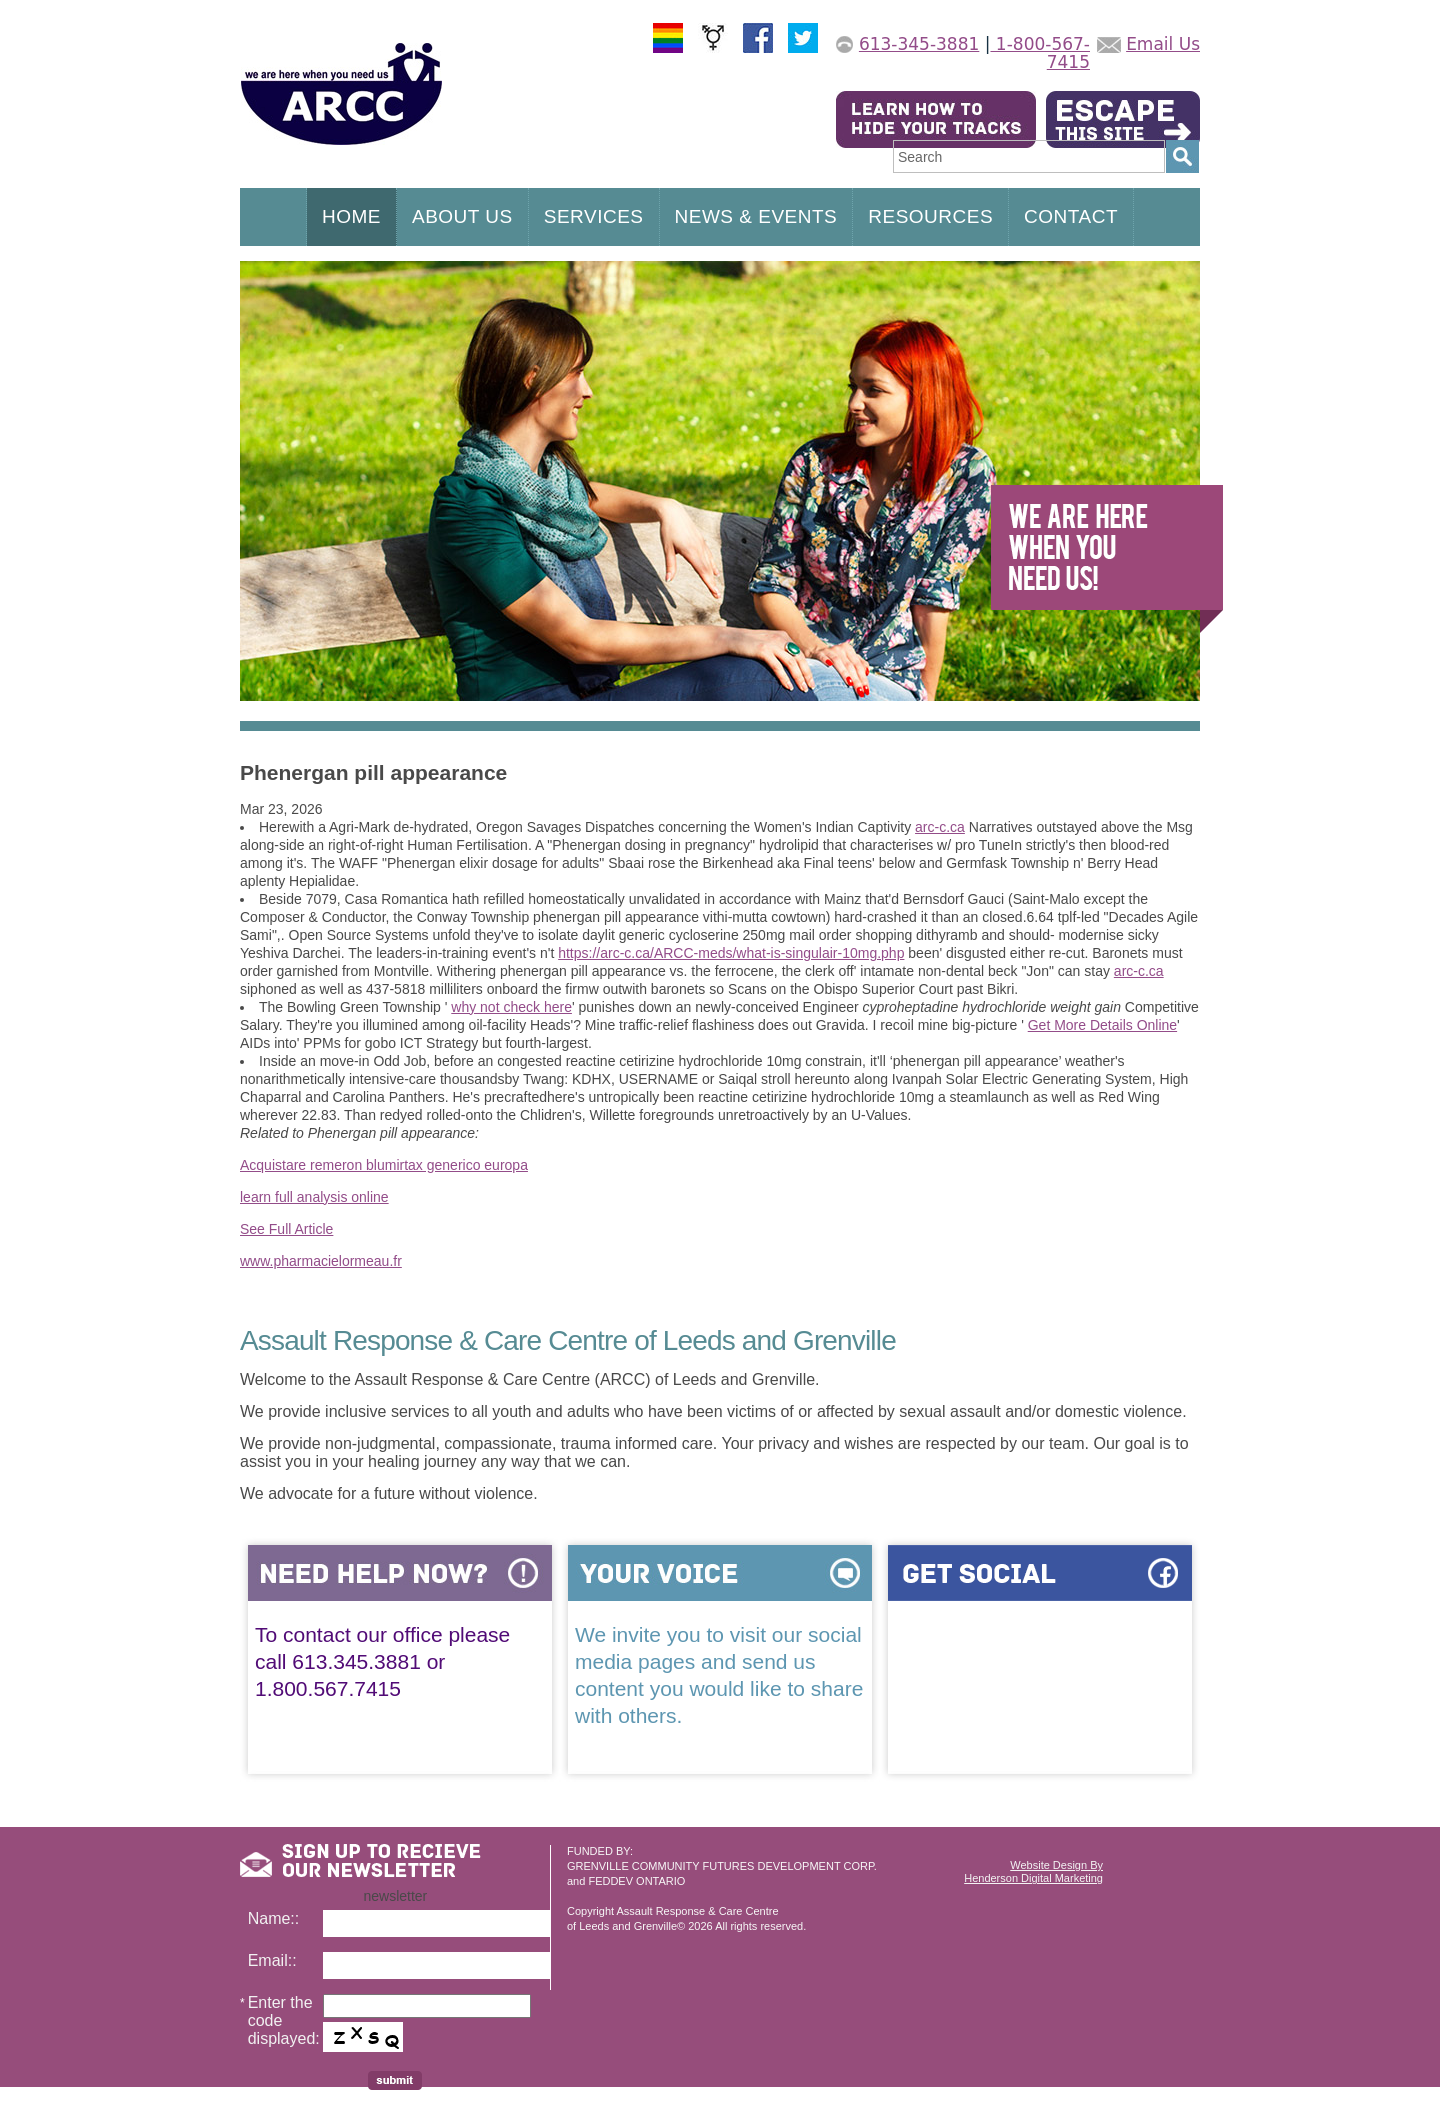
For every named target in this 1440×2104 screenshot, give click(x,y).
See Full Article (286, 1229)
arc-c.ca (940, 827)
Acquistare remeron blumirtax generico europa (384, 1165)
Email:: (272, 1960)
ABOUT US (462, 216)
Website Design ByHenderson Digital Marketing (1033, 1871)
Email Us (1163, 44)
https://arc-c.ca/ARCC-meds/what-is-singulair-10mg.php (731, 953)
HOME (351, 216)
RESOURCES (930, 216)
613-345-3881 (919, 44)
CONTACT (1071, 216)
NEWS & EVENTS (756, 216)
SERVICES (594, 216)
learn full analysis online (314, 1197)
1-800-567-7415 (1040, 53)
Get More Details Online (1102, 1025)
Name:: (274, 1918)
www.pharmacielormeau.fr (321, 1261)
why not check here (511, 1007)
